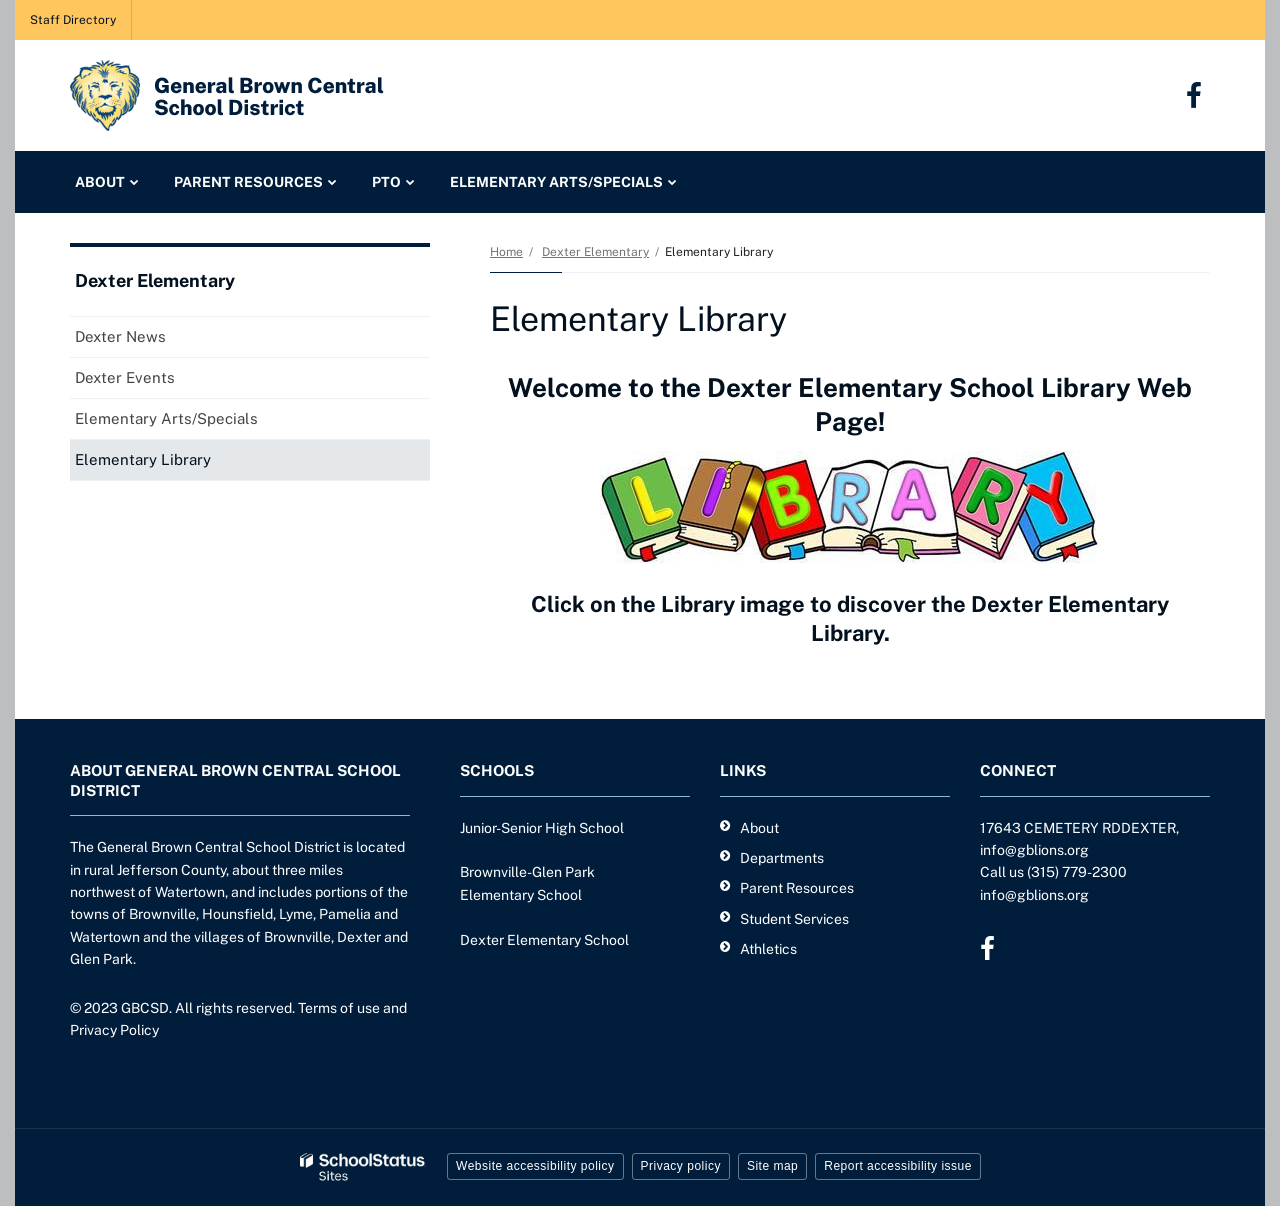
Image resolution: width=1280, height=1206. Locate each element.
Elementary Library (143, 459)
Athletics (768, 949)
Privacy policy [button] (681, 1166)
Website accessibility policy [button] (535, 1166)
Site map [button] (772, 1166)
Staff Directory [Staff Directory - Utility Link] (73, 20)
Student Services (794, 919)
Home (506, 252)
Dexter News (120, 336)
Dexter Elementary (595, 252)
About (759, 828)
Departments (782, 858)
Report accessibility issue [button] (898, 1166)
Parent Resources (797, 888)
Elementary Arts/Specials (166, 418)
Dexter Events (125, 377)
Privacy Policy (114, 1030)
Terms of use (339, 1008)
